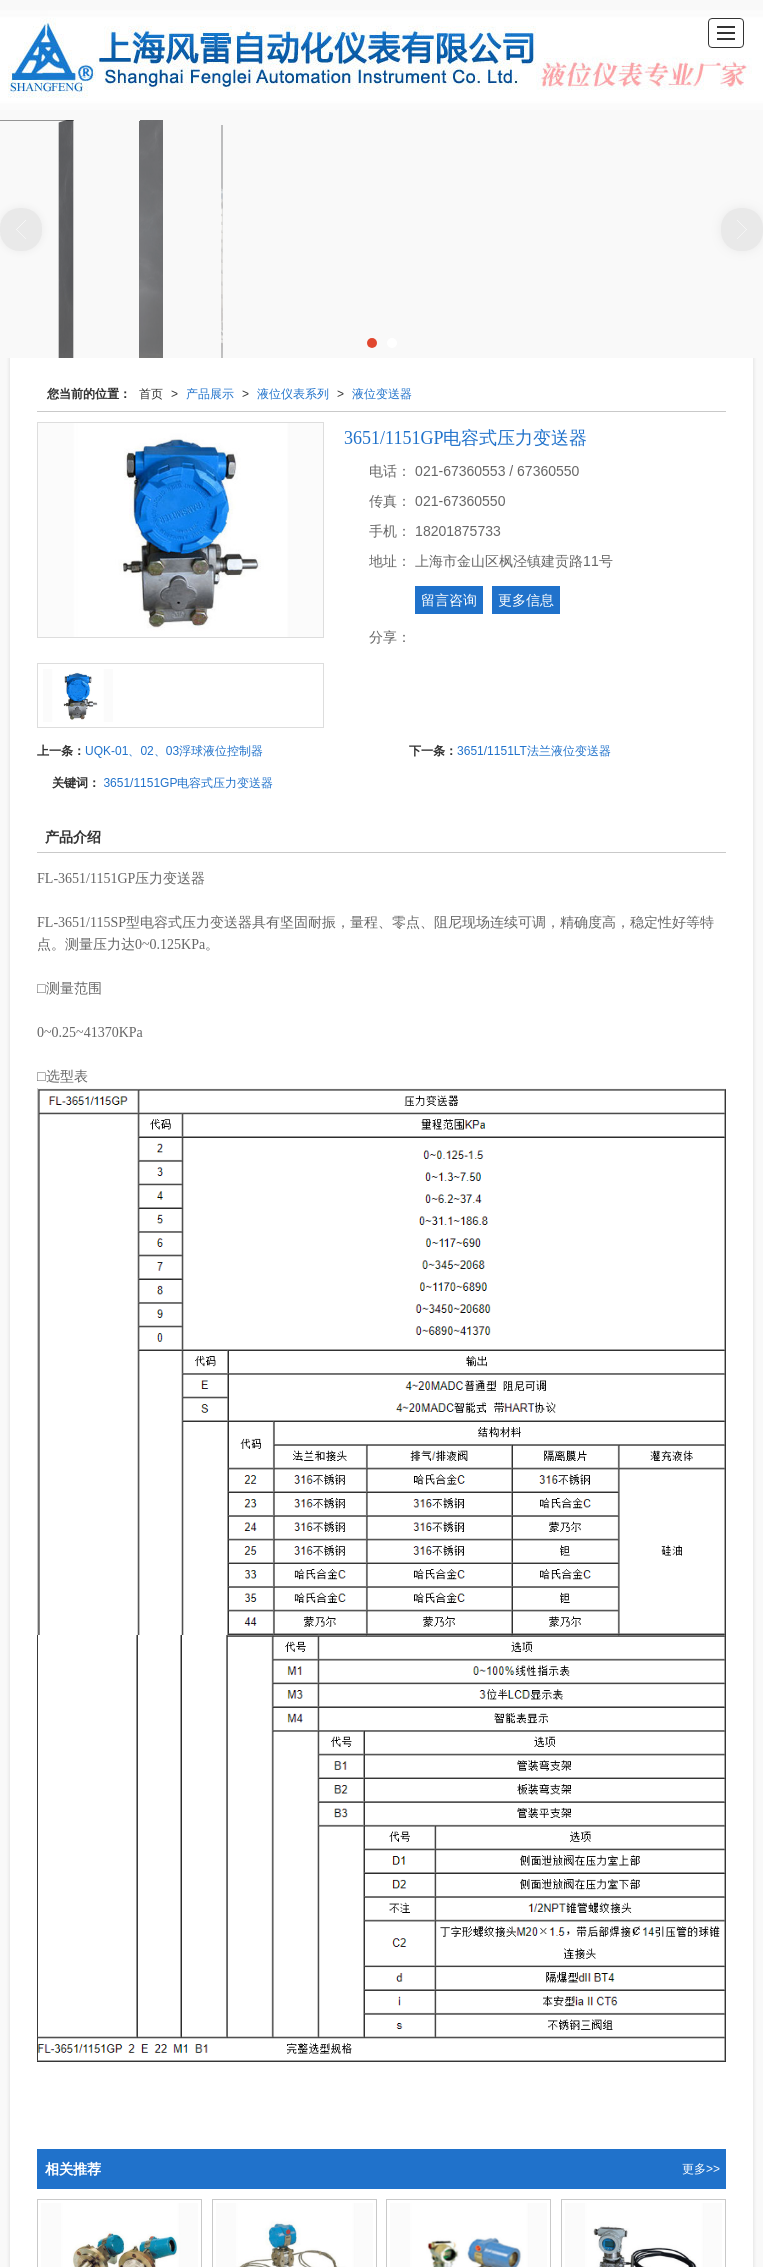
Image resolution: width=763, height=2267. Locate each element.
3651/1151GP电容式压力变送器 (188, 782)
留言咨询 (449, 599)
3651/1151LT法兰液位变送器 (534, 750)
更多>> (701, 2168)
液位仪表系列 (293, 393)
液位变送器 (382, 393)
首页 (151, 393)
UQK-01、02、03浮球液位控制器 (174, 750)
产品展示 (210, 393)
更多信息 (526, 599)
